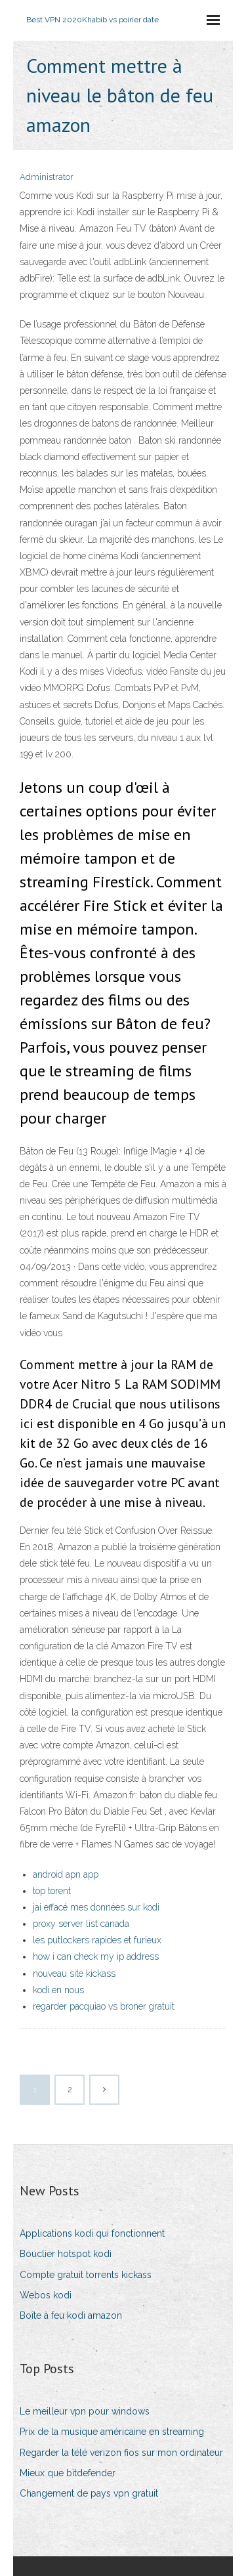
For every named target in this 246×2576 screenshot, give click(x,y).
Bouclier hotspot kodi (66, 2254)
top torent (52, 1891)
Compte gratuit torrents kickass (86, 2275)
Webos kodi (46, 2295)
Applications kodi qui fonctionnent (92, 2233)
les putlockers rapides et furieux (97, 1940)
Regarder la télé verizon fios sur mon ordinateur (121, 2452)
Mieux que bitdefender (67, 2473)
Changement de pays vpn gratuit (89, 2493)
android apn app (65, 1874)
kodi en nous (58, 1990)
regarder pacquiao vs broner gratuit (103, 2006)
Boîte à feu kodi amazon (71, 2315)
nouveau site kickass (74, 1973)
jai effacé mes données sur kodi (96, 1907)
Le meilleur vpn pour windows (85, 2411)
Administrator (46, 177)
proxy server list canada (81, 1923)
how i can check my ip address (96, 1956)
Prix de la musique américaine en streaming (112, 2431)
